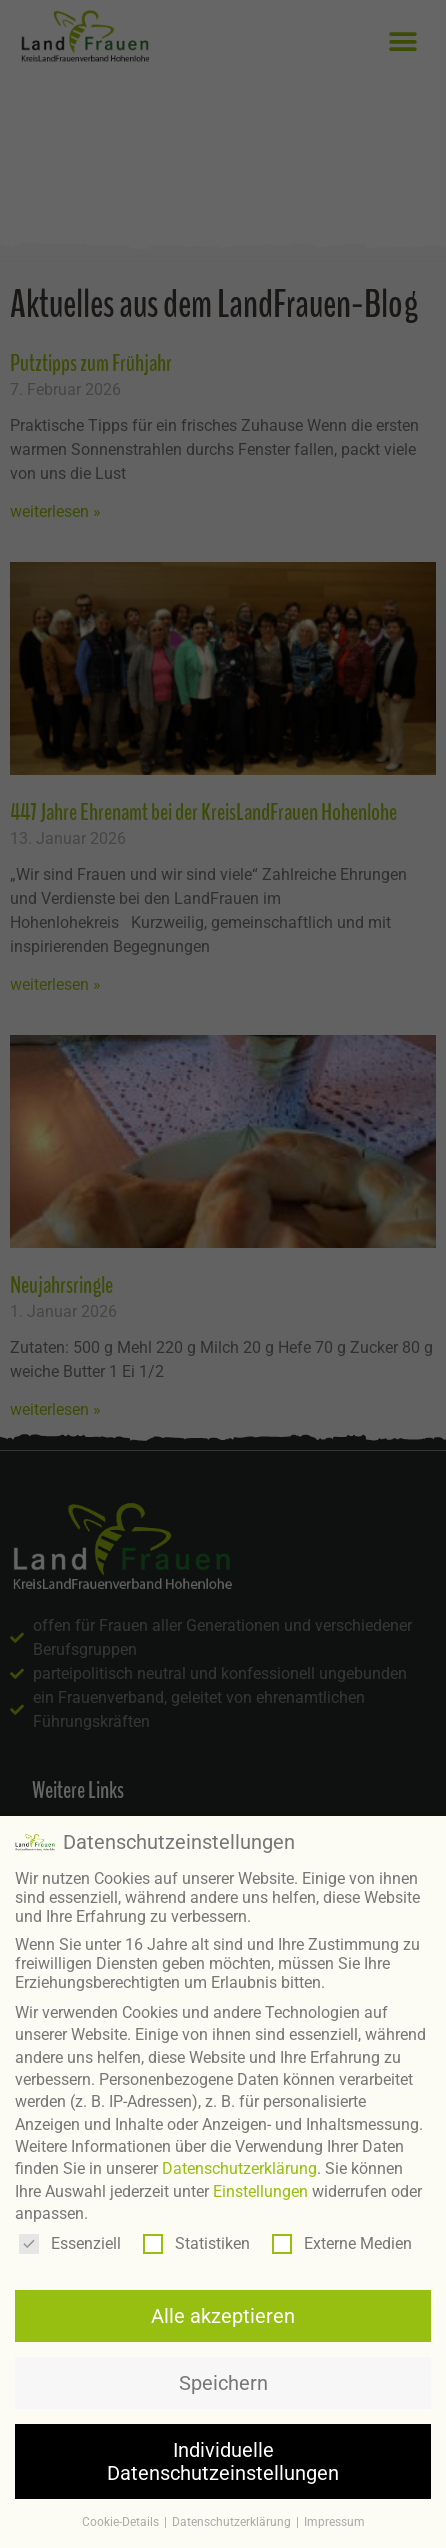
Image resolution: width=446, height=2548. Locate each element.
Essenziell (70, 2237)
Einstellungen (260, 2185)
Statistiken (196, 2237)
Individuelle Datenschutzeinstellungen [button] (223, 2456)
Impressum (334, 2516)
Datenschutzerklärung (239, 2163)
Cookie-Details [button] (122, 2516)
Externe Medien (342, 2237)
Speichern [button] (223, 2377)
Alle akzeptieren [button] (223, 2310)
